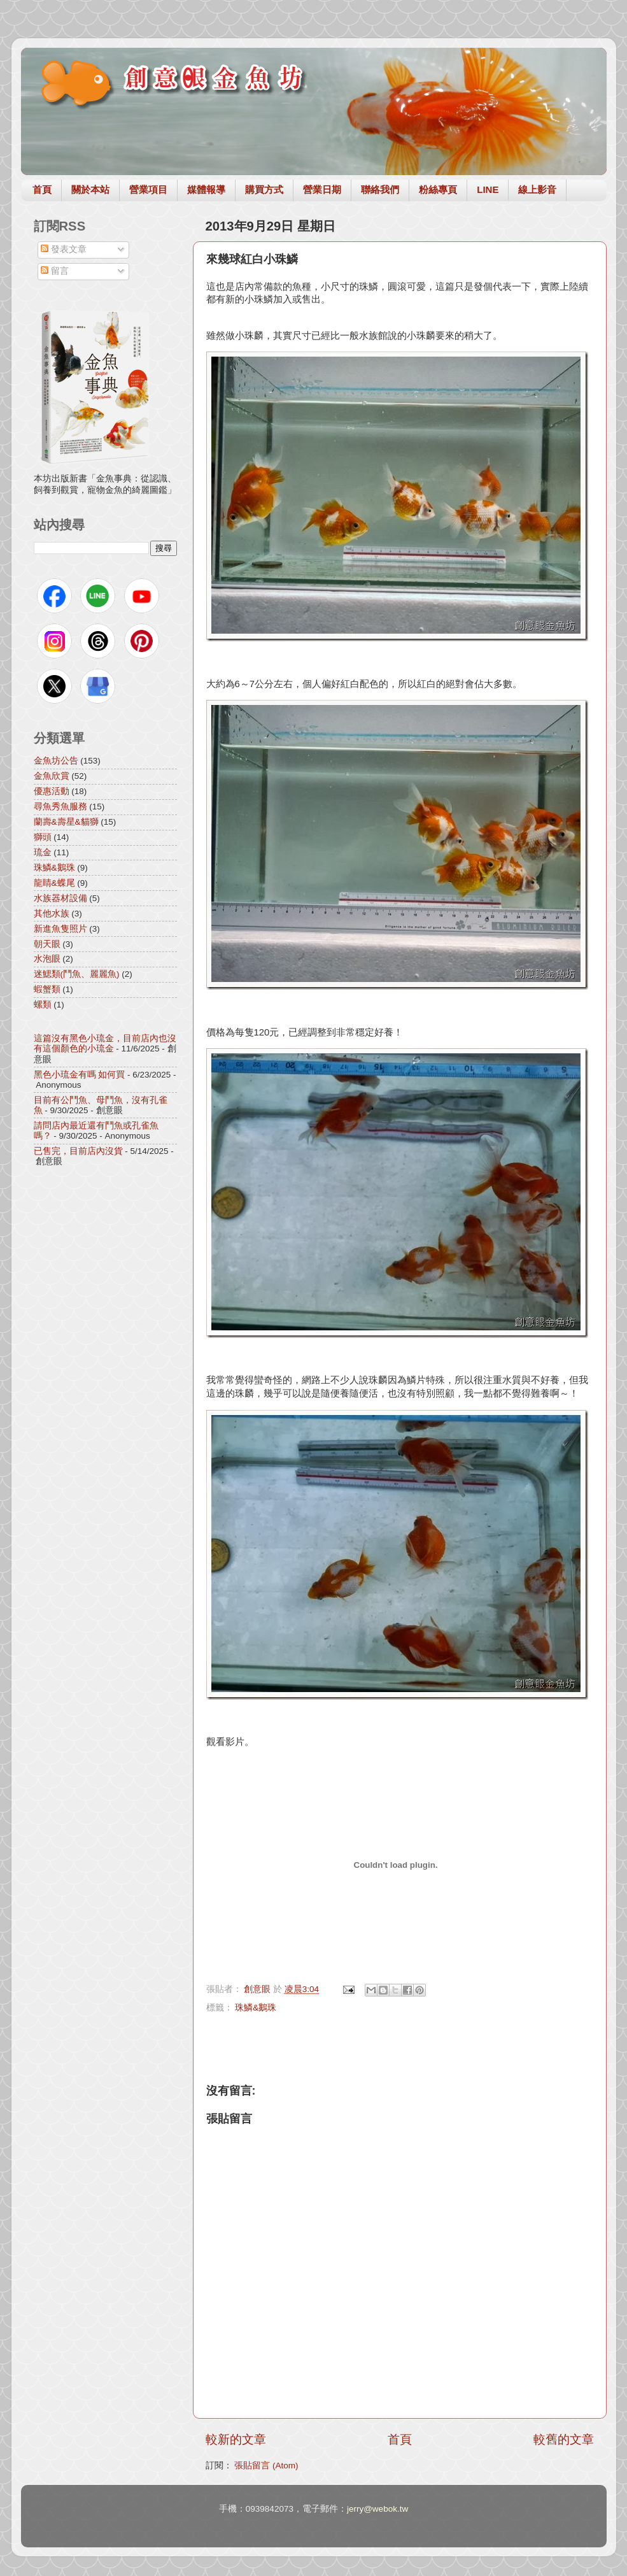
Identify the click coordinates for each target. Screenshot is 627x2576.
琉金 (43, 852)
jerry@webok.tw (377, 2509)
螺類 (43, 1004)
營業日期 (322, 189)
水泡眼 (47, 959)
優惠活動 (51, 791)
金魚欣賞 (51, 776)
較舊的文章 (563, 2439)
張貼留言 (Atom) (266, 2465)
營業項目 (148, 189)
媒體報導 (206, 189)
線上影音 (537, 189)
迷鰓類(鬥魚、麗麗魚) (77, 974)
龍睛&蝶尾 (54, 883)
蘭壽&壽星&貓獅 (66, 822)
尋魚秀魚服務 (60, 806)
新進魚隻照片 (60, 929)
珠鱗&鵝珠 (255, 2007)
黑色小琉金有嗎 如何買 (79, 1074)
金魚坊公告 (56, 760)
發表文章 (64, 249)
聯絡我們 (380, 189)
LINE (487, 189)
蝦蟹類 (47, 989)
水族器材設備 (60, 898)
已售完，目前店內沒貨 (78, 1151)
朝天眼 (47, 944)
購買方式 (264, 189)
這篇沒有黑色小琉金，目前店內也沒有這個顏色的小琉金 (105, 1043)
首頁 (42, 189)
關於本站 (90, 189)
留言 (55, 271)
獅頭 (43, 837)
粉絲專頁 (438, 189)
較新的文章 (236, 2439)
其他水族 (51, 913)
